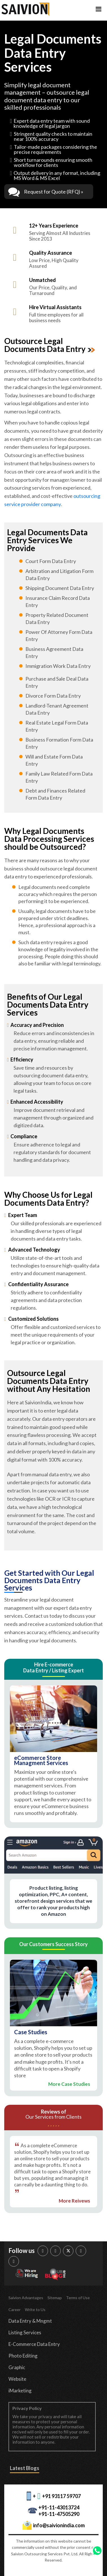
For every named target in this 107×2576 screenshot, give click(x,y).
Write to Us (35, 2309)
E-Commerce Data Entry (34, 2344)
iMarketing (20, 2391)
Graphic (16, 2367)
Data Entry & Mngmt (30, 2321)
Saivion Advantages (25, 2297)
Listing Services (24, 2332)
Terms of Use (78, 2297)
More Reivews (74, 2201)
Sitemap (54, 2297)
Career (14, 2309)
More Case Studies (69, 2084)
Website (17, 2379)
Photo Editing (23, 2356)
